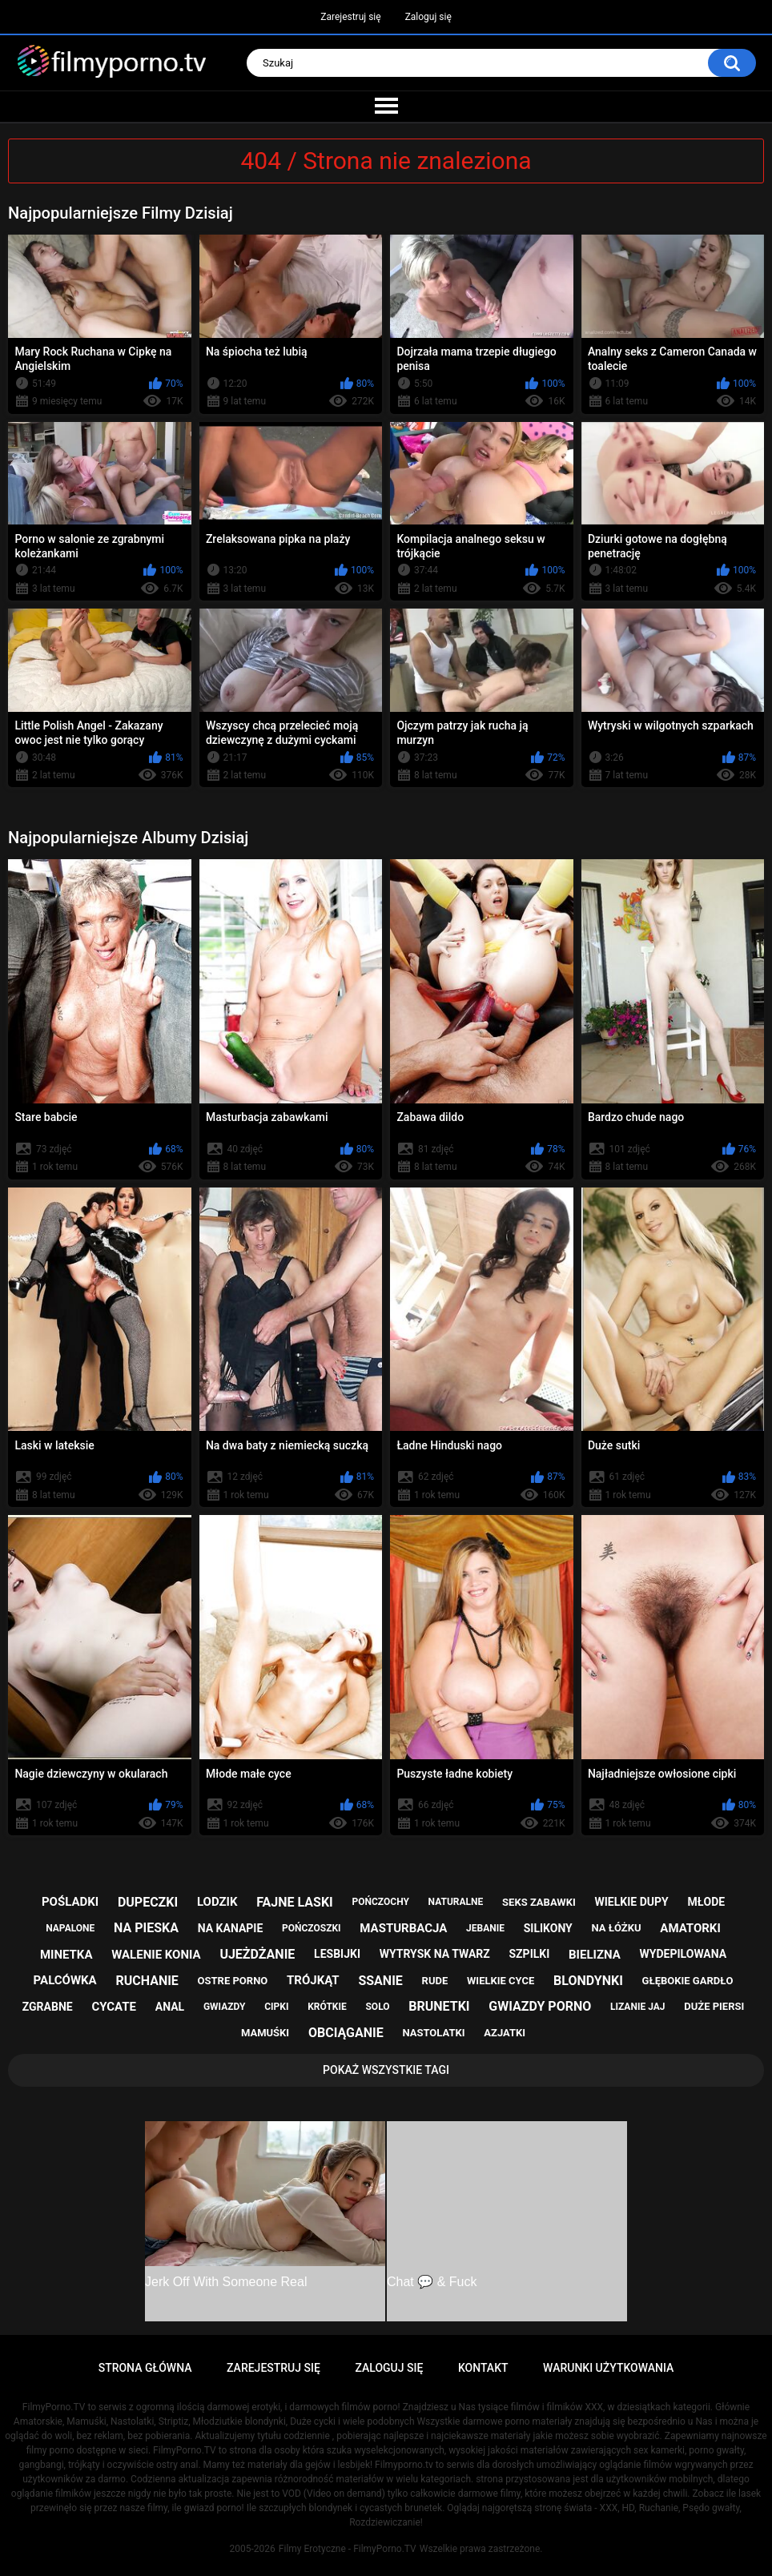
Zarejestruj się (350, 16)
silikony (548, 1928)
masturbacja (403, 1928)
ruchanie (146, 1980)
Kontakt (483, 2367)
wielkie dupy (632, 1901)
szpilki (529, 1953)
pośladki (70, 1902)
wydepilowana (683, 1953)
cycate (113, 2006)
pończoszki (311, 1928)
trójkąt (313, 1980)
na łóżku (616, 1928)
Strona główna (145, 2367)
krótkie (327, 2006)
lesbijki (337, 1953)
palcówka (65, 1980)
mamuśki (265, 2033)
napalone (70, 1928)
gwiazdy (224, 2006)
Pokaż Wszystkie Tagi (386, 2070)
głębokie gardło (688, 1981)
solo (377, 2006)
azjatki (504, 2033)
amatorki (690, 1928)
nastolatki (433, 2033)
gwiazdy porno (540, 2006)
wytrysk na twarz (435, 1953)
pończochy (380, 1901)
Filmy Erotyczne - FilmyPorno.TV (347, 2548)
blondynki (588, 1980)
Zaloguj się (428, 16)
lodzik (217, 1902)
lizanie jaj (637, 2006)
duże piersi (714, 2006)
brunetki (438, 2006)
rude (435, 1981)
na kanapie (230, 1928)
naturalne (456, 1901)
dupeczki (148, 1902)
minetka (66, 1954)
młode (706, 1901)
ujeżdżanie (257, 1954)
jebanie (485, 1928)
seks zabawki (539, 1902)
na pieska (146, 1927)
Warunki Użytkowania (608, 2367)
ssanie (380, 1980)
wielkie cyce (500, 1981)
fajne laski (294, 1902)
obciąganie (346, 2032)
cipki (276, 2006)
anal (169, 2006)
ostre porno (233, 1981)
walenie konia (155, 1954)
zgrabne (47, 2006)
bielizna (595, 1954)
